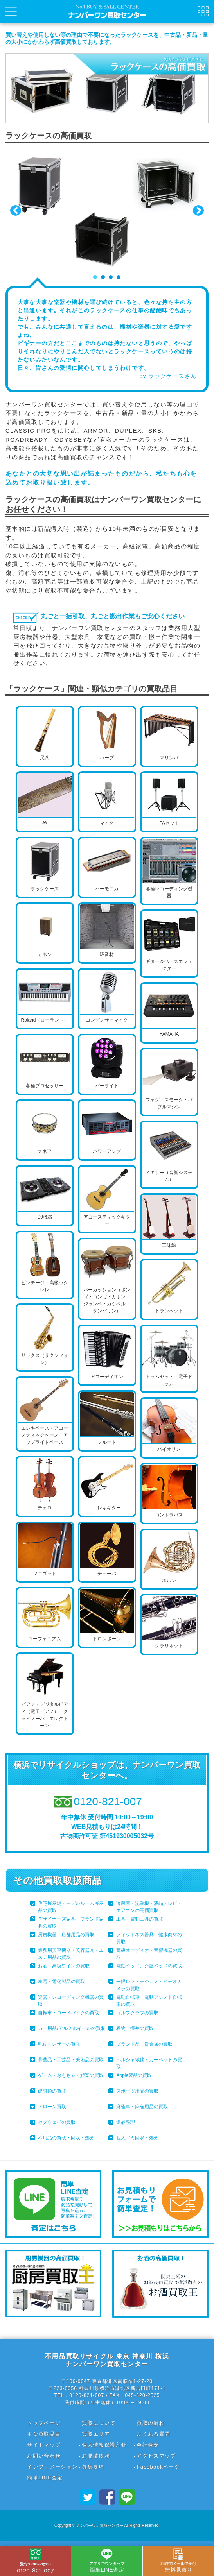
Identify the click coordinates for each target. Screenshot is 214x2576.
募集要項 (93, 2467)
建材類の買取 (52, 2091)
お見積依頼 (96, 2456)
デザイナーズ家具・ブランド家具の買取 (71, 1922)
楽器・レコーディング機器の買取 (71, 2000)
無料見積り (178, 2560)
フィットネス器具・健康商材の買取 (149, 1938)
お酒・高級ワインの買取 (64, 1966)
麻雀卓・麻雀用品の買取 (142, 2106)
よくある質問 (153, 2434)
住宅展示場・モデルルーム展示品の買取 (71, 1907)
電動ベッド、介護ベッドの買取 (149, 1966)
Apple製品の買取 (134, 2075)
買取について (98, 2423)
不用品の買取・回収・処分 (66, 2138)
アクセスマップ (156, 2456)
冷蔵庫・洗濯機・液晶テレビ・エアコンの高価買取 (149, 1907)
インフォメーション (52, 2467)
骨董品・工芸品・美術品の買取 (71, 2059)
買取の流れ (151, 2423)
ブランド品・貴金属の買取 (144, 2044)
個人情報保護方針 (104, 2445)
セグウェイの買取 (57, 2122)
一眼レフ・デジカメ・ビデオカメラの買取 (149, 1985)
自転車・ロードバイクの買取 (68, 2013)
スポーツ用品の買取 (137, 2091)
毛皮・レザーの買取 (59, 2044)
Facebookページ (158, 2467)
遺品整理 (125, 2122)
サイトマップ (44, 2445)
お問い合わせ (44, 2456)
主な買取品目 (44, 2434)
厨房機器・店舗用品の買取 (66, 1934)
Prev (15, 210)
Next (198, 210)
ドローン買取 (52, 2106)
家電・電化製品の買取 (61, 1981)
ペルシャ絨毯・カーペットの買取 (149, 2063)
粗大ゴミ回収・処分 (137, 2138)
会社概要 (148, 2445)
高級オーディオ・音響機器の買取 (149, 1954)
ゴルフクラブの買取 (137, 2013)
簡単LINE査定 (45, 2478)
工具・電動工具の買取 (139, 1919)
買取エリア (96, 2434)
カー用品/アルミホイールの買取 (71, 2028)
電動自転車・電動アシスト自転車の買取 (149, 2000)
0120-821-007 (35, 2561)
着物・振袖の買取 (135, 2028)
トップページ (44, 2423)
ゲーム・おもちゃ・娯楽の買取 (71, 2075)
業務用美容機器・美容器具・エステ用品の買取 (71, 1954)
